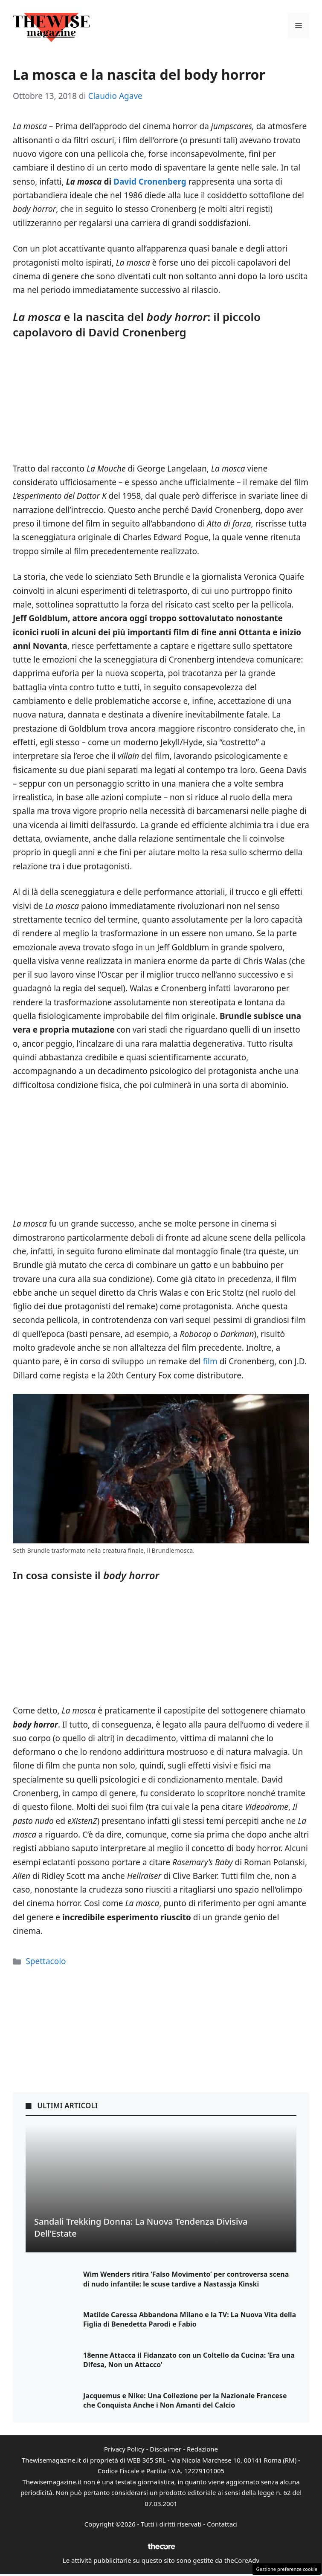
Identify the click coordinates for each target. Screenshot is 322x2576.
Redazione (202, 2449)
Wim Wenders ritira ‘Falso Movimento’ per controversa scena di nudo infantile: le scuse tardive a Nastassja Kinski (186, 2278)
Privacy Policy (124, 2449)
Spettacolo (46, 1961)
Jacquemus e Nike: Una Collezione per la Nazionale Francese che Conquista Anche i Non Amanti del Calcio (185, 2400)
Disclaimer (165, 2449)
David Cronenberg (149, 181)
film (210, 1361)
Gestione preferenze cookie (286, 2569)
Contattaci (222, 2524)
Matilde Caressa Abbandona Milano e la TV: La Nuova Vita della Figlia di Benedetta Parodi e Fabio (189, 2319)
